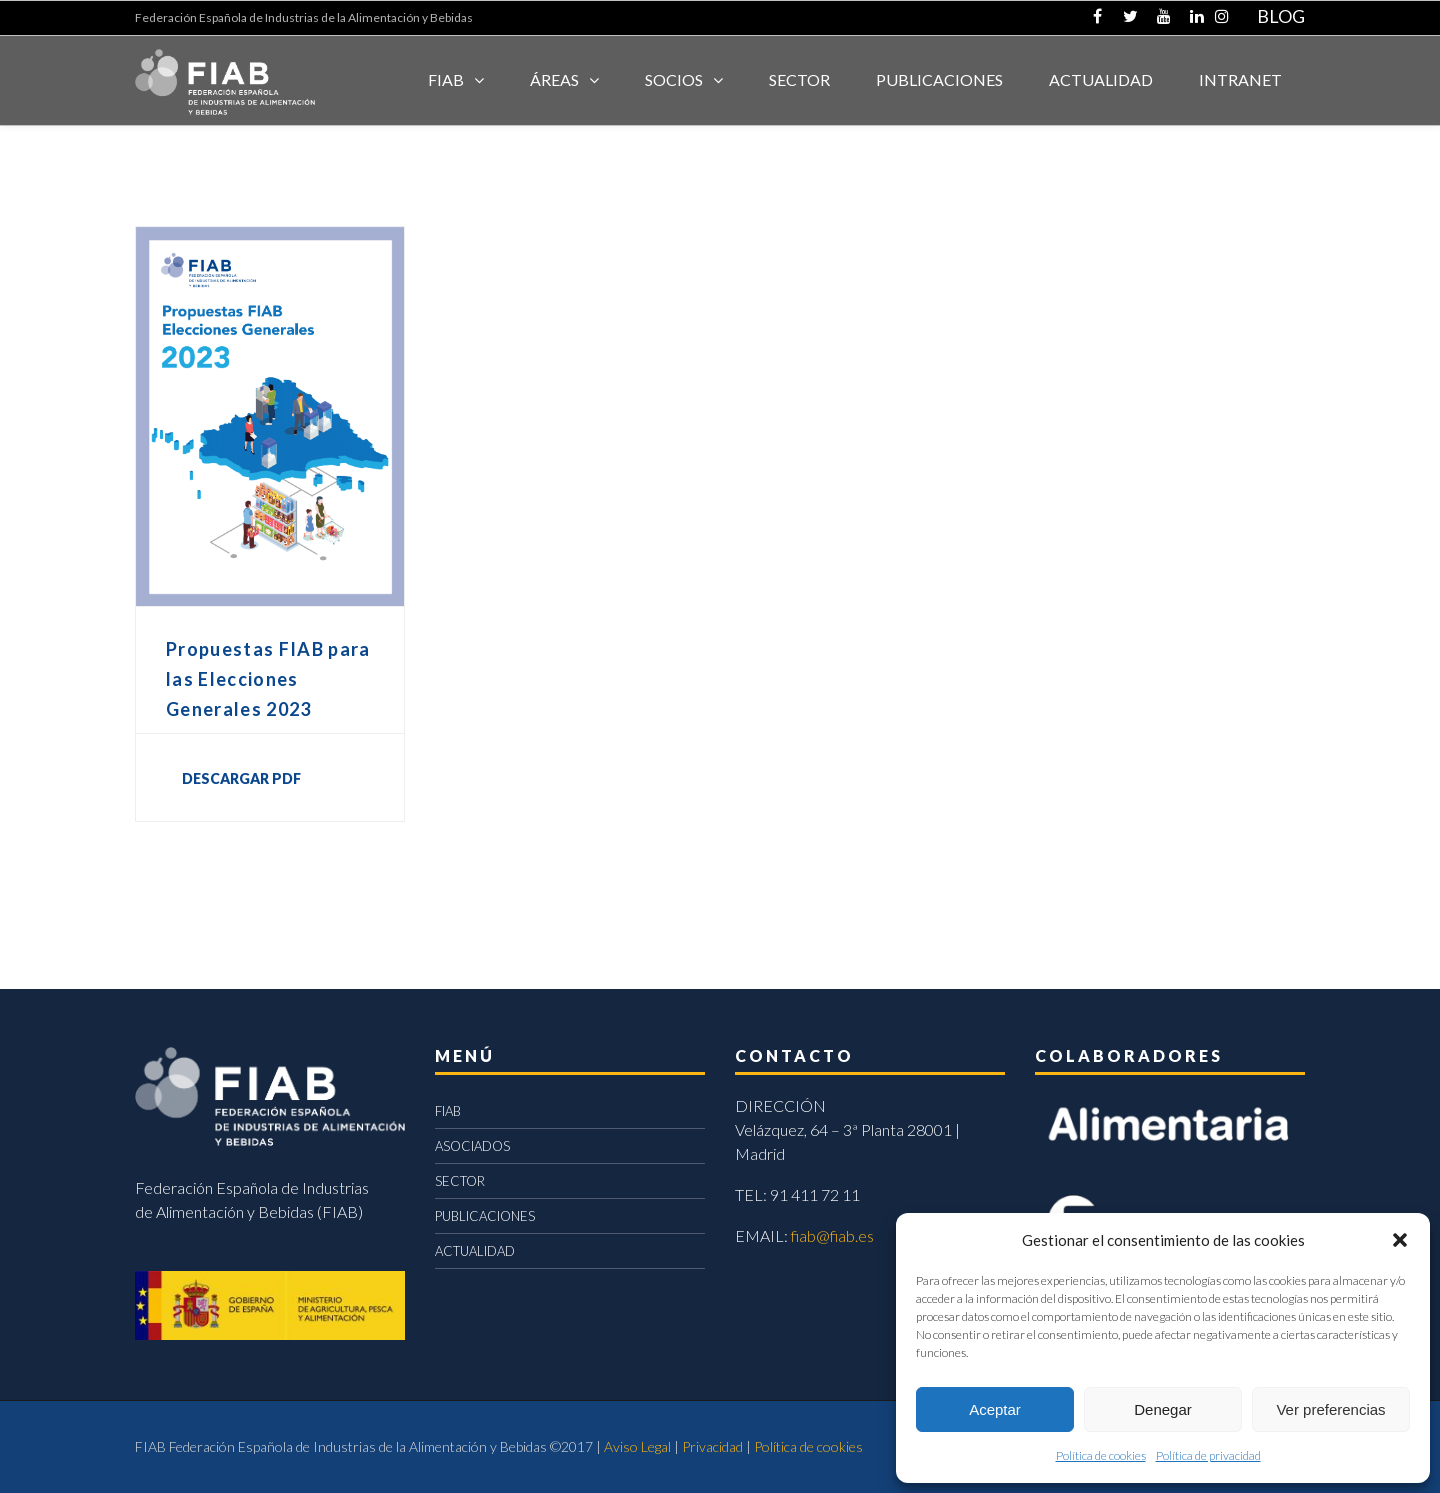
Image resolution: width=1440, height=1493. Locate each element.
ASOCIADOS (472, 1146)
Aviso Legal (637, 1446)
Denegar (1163, 1409)
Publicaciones (939, 79)
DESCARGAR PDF (241, 778)
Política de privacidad (1208, 1455)
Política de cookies (1101, 1455)
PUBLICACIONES (485, 1216)
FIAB (446, 79)
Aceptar (995, 1409)
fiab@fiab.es (832, 1235)
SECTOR (799, 79)
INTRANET (1240, 79)
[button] (1400, 1240)
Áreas (554, 79)
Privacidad (712, 1446)
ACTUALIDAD (1101, 79)
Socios (674, 79)
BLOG (1281, 16)
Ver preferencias (1330, 1409)
